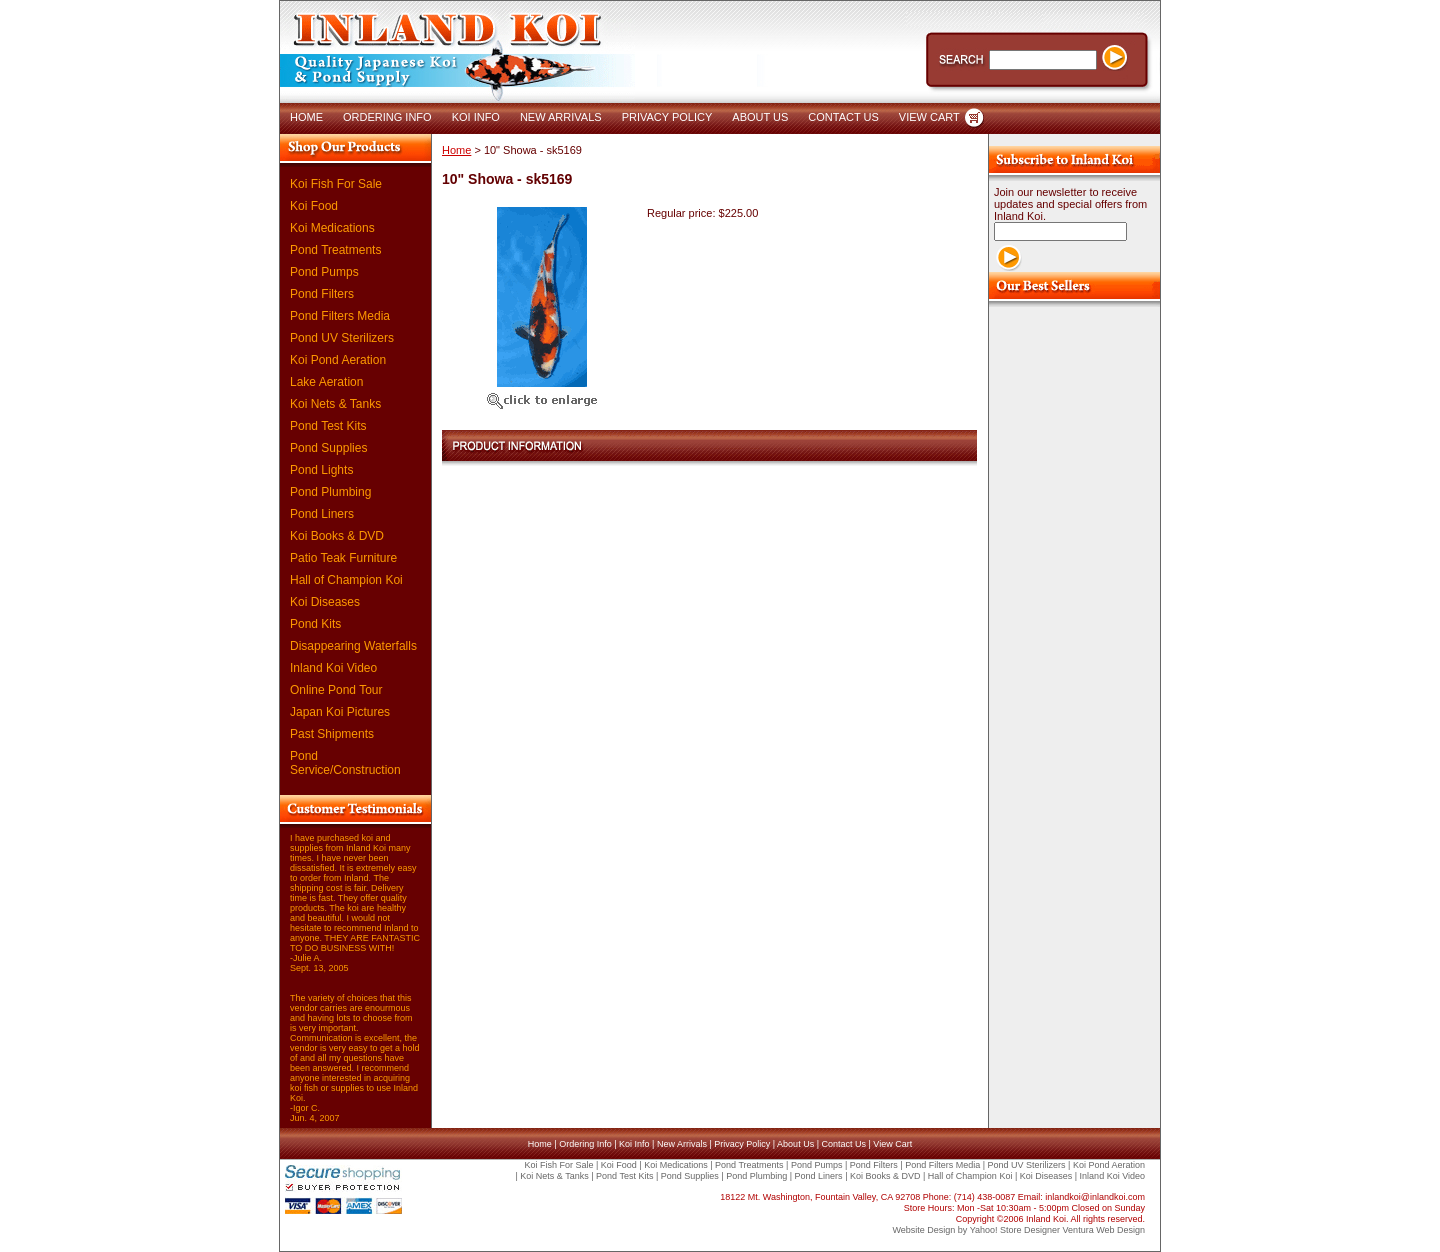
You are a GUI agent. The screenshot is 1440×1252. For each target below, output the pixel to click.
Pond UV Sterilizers (342, 338)
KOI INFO (476, 117)
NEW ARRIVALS (561, 117)
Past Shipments (332, 734)
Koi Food (314, 206)
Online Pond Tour (336, 690)
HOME (306, 117)
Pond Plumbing (330, 492)
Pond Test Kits (328, 426)
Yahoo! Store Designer (1015, 1230)
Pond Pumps (324, 272)
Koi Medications (332, 228)
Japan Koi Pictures (340, 712)
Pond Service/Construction (345, 763)
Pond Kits (315, 624)
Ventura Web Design (1104, 1230)
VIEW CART (929, 117)
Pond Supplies (328, 448)
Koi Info (634, 1144)
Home (456, 150)
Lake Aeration (326, 382)
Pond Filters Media (340, 316)
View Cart (892, 1144)
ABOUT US (760, 117)
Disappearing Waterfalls (353, 646)
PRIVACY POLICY (667, 117)
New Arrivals (682, 1144)
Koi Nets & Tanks (335, 404)
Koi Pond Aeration (338, 360)
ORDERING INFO (387, 117)
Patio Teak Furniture (343, 558)
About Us (795, 1144)
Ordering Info (585, 1144)
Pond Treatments (335, 250)
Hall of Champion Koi (346, 580)
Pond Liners (322, 514)
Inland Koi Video (333, 668)
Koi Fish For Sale (336, 184)
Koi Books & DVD (337, 536)
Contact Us (843, 1144)
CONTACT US (843, 117)
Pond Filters (322, 294)
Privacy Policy (742, 1144)
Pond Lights (321, 470)
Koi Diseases (325, 602)
